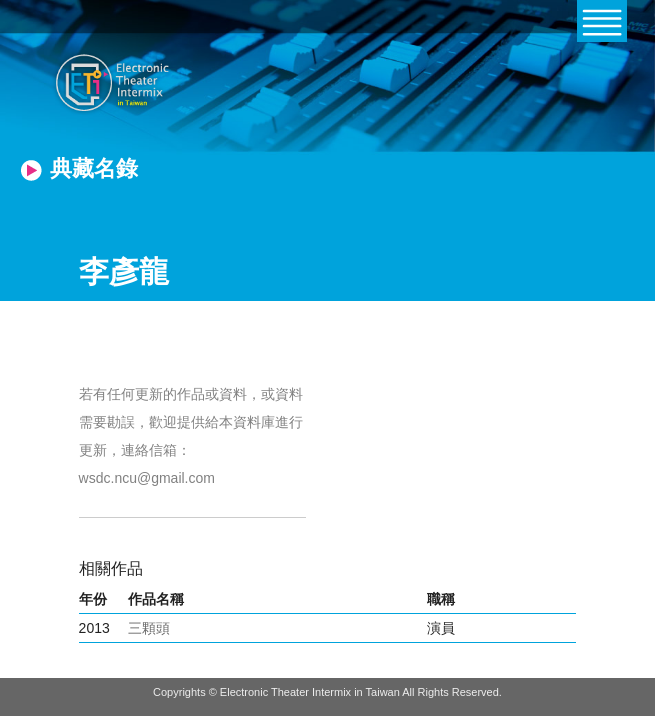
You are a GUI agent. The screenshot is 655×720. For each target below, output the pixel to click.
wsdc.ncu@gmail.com (147, 478)
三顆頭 (149, 628)
